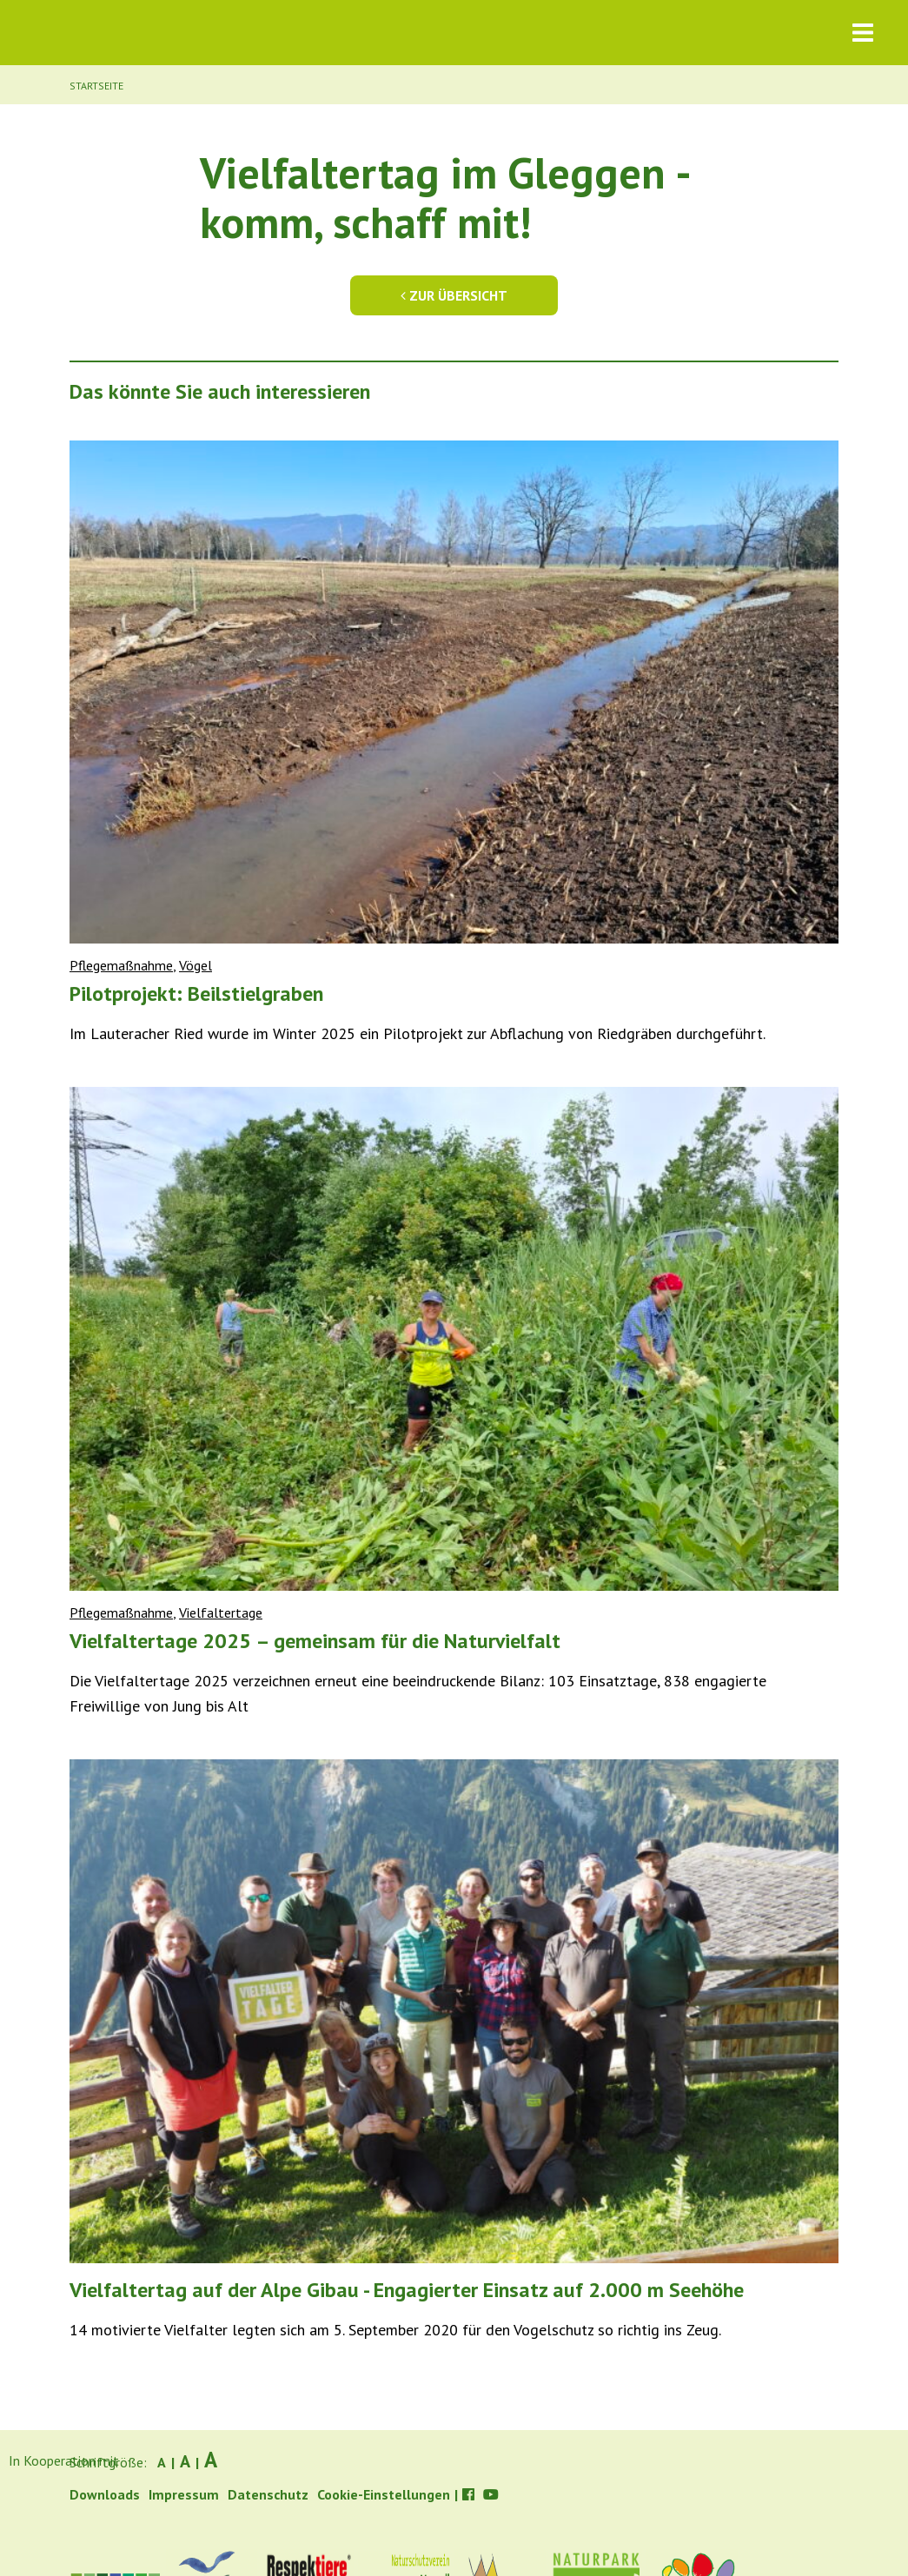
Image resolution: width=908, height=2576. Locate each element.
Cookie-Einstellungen (383, 2494)
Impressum (184, 2494)
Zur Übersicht (454, 295)
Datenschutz (268, 2494)
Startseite (96, 85)
